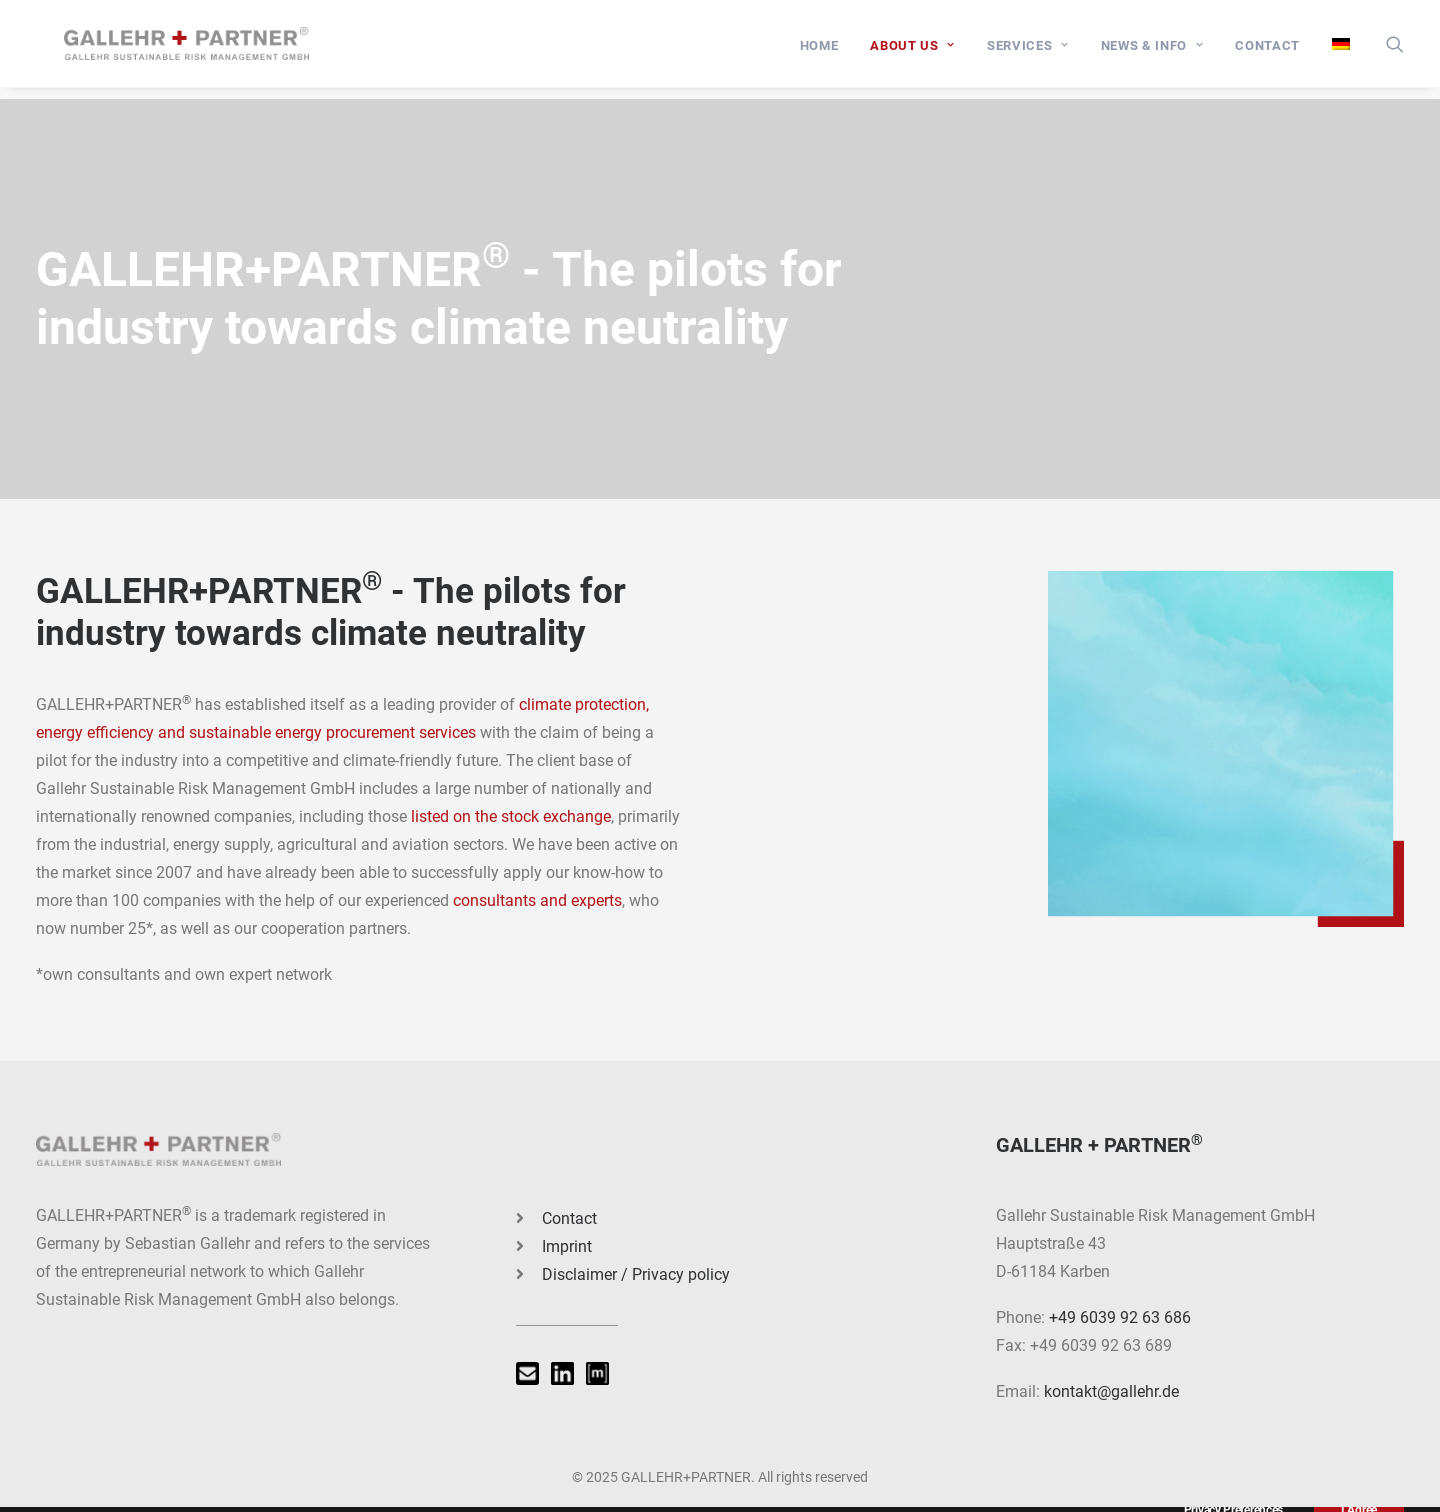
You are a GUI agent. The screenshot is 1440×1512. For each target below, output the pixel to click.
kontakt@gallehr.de (1111, 1391)
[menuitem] (819, 51)
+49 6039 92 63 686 (1120, 1317)
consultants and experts (537, 900)
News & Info (1152, 51)
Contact (1267, 51)
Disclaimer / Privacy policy (636, 1274)
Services (1028, 51)
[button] (1395, 49)
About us (912, 51)
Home (819, 51)
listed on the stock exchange (511, 816)
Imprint (567, 1246)
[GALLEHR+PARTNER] (201, 49)
